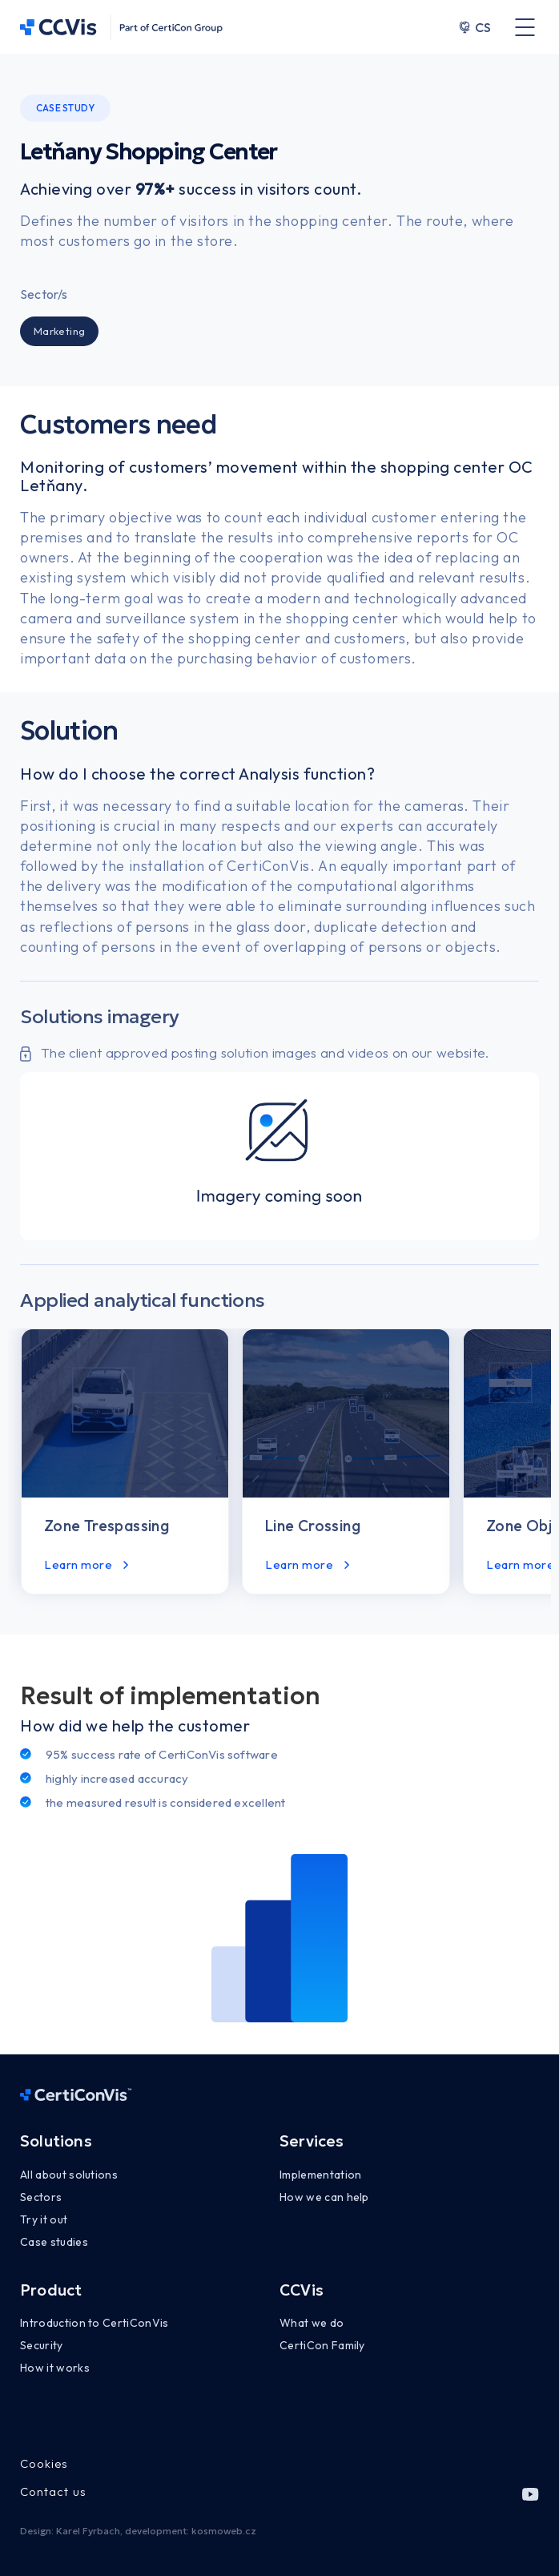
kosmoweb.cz (223, 2531)
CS (474, 27)
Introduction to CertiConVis (94, 2323)
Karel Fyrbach (88, 2531)
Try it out (43, 2219)
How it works (55, 2367)
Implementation (320, 2174)
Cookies (44, 2463)
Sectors (41, 2197)
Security (41, 2345)
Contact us (53, 2491)
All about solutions (69, 2174)
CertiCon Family (322, 2345)
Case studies (54, 2242)
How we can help (324, 2197)
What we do (312, 2323)
